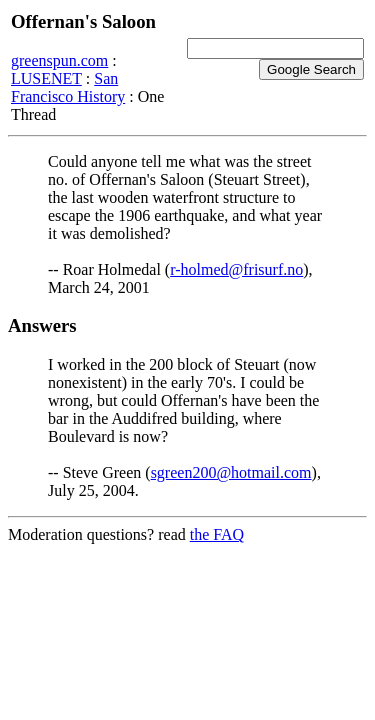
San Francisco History (68, 87)
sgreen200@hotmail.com (231, 472)
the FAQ (217, 534)
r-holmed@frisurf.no (236, 269)
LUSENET (46, 78)
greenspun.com (59, 60)
